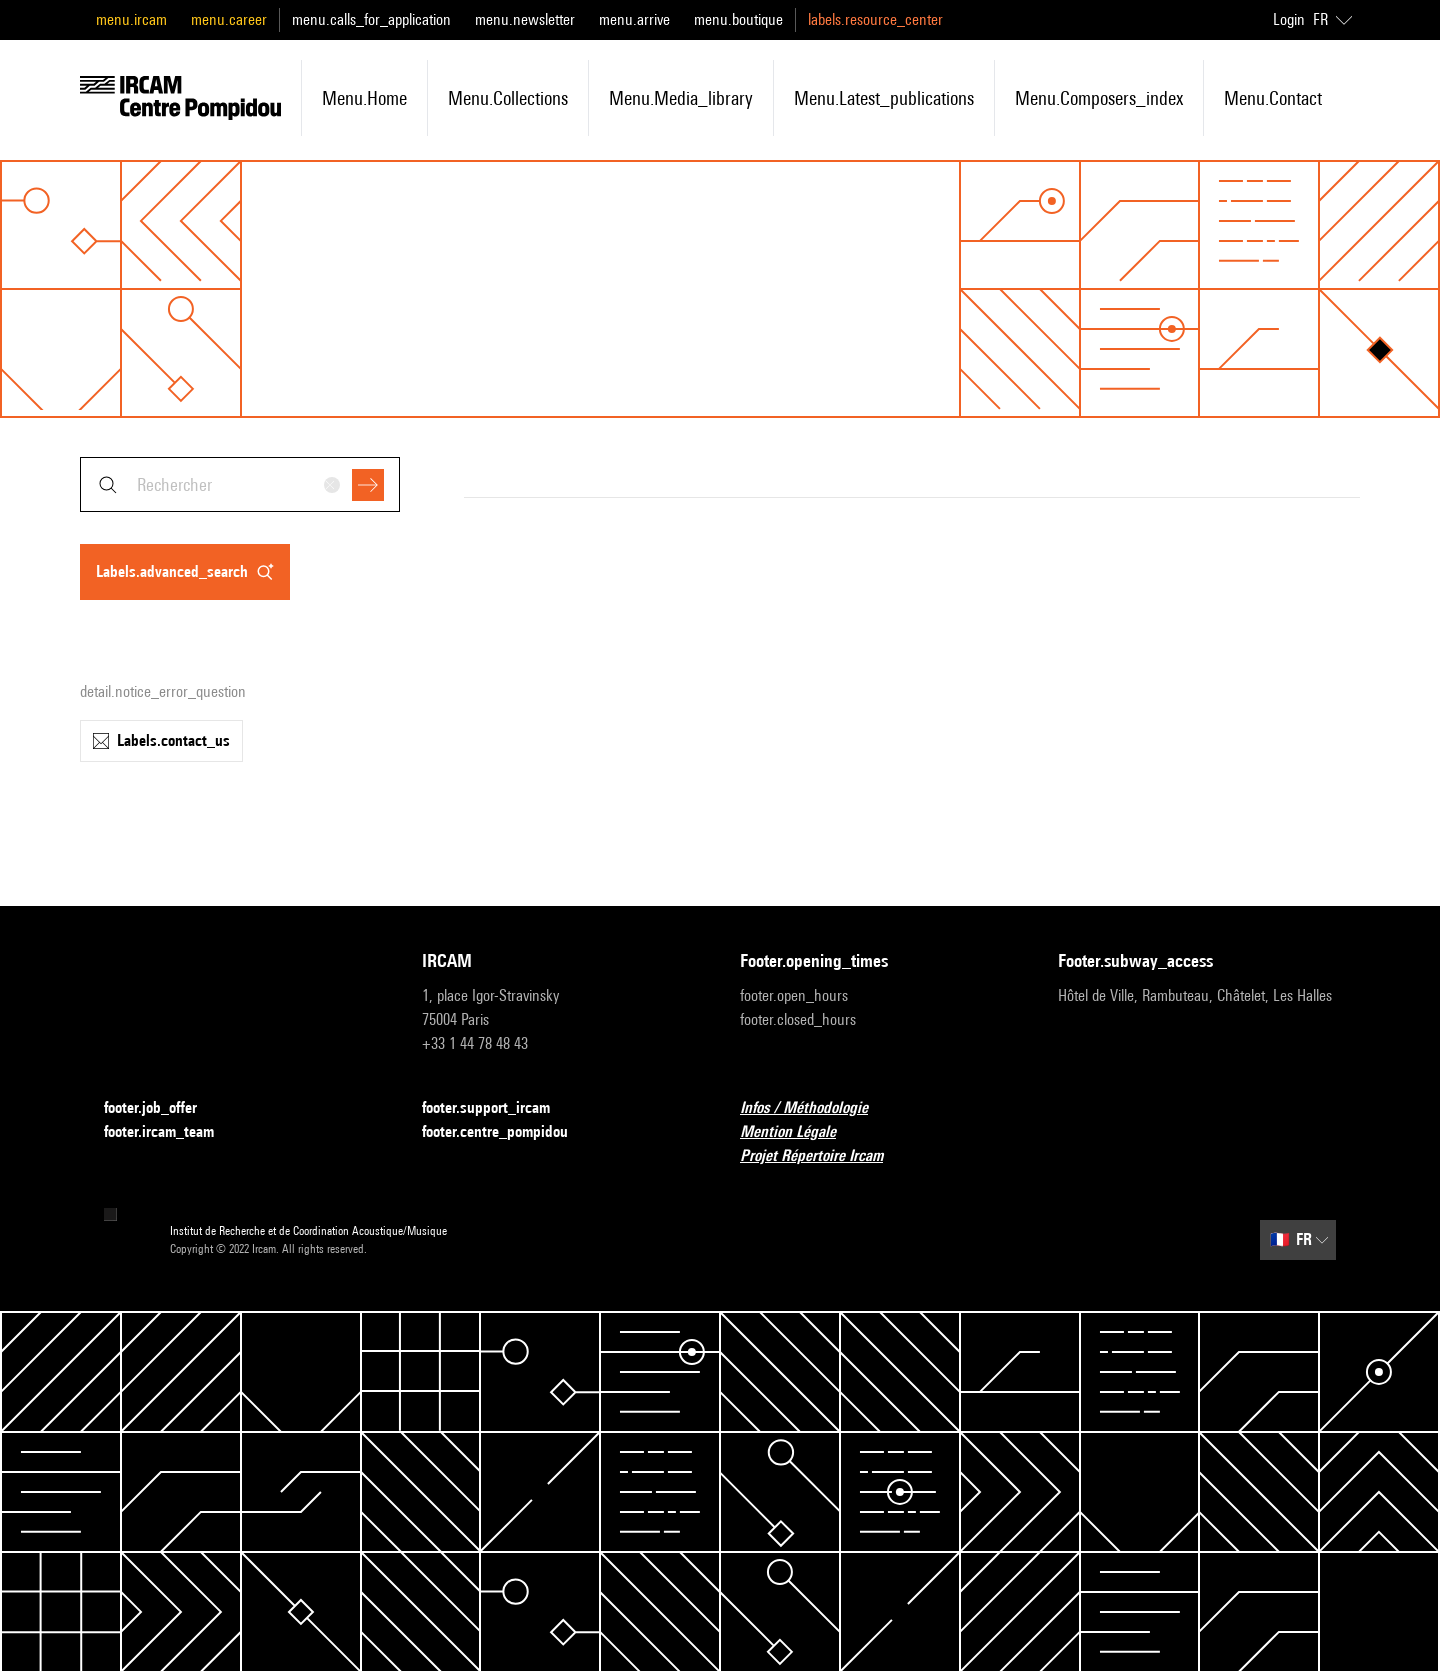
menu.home (364, 98)
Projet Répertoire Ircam (823, 1156)
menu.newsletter (525, 19)
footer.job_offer (162, 1108)
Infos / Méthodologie (816, 1108)
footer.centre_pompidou (507, 1132)
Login (1289, 19)
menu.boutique (738, 19)
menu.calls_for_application (371, 19)
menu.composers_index (1099, 98)
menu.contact (1273, 98)
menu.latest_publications (884, 98)
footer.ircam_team (171, 1132)
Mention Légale (800, 1132)
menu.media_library (681, 98)
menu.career (229, 19)
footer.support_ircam (498, 1108)
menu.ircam (131, 19)
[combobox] (240, 484)
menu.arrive (634, 19)
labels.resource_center (875, 19)
